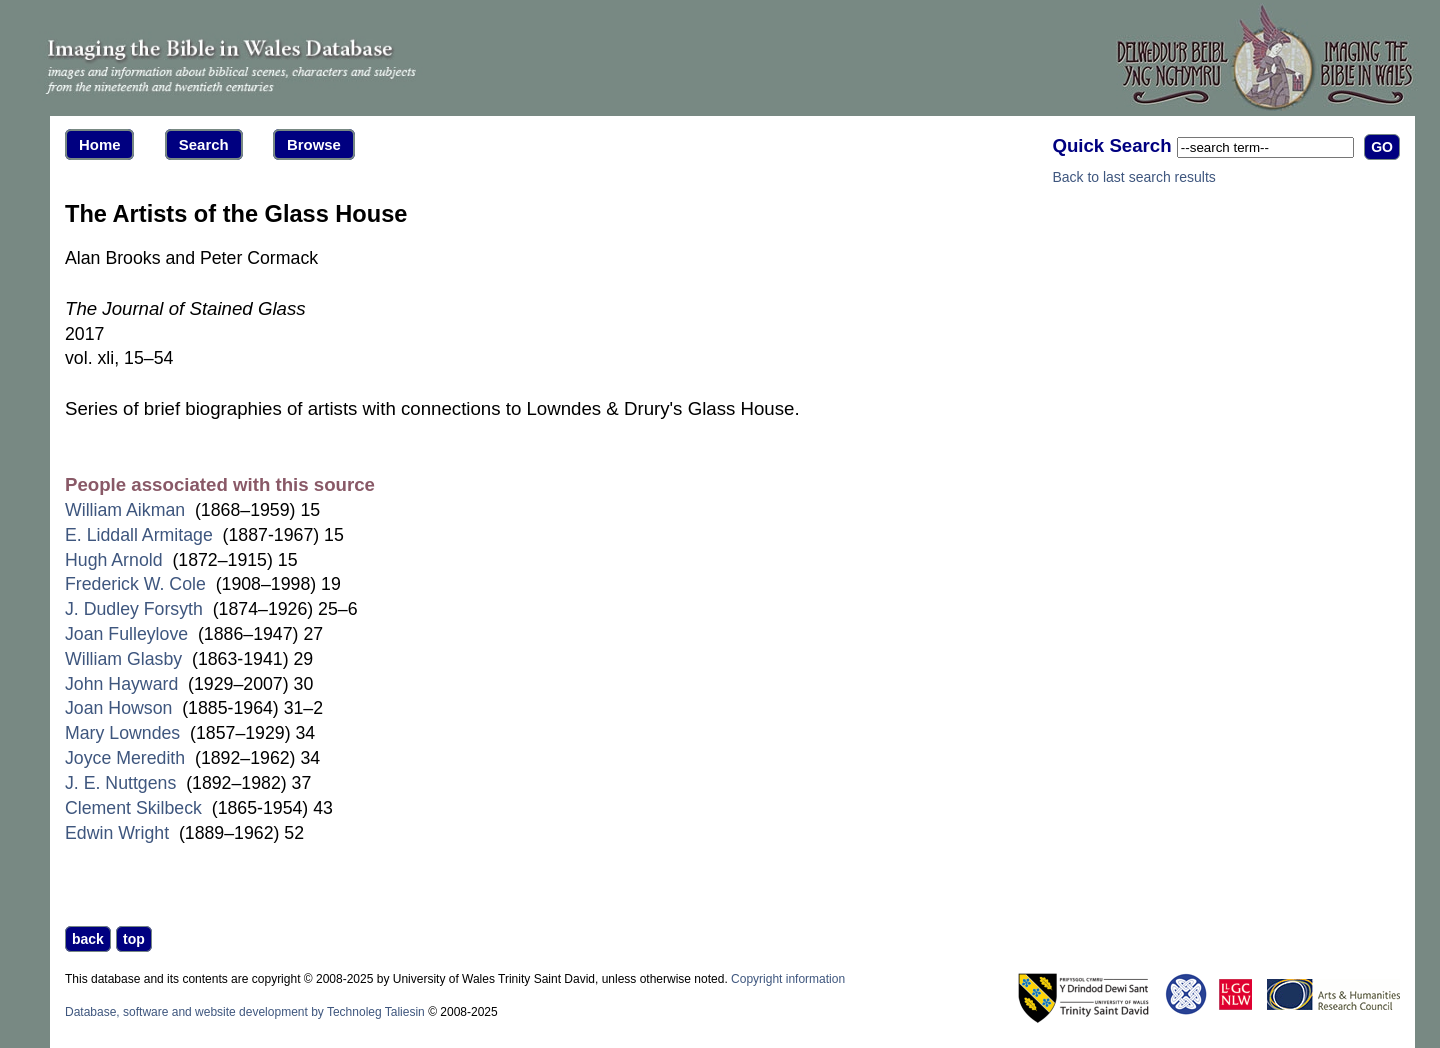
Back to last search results (1133, 177)
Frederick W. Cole (135, 584)
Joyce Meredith (125, 758)
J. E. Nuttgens (120, 783)
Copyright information (788, 979)
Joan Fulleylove (126, 634)
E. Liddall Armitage (139, 535)
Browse (314, 144)
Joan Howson (118, 708)
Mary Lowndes (122, 733)
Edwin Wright (117, 833)
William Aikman (125, 510)
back (88, 939)
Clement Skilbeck (133, 808)
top (134, 939)
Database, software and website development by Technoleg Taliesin (245, 1012)
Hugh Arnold (114, 560)
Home (99, 144)
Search (204, 144)
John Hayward (121, 684)
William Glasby (123, 659)
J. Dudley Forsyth (134, 609)
